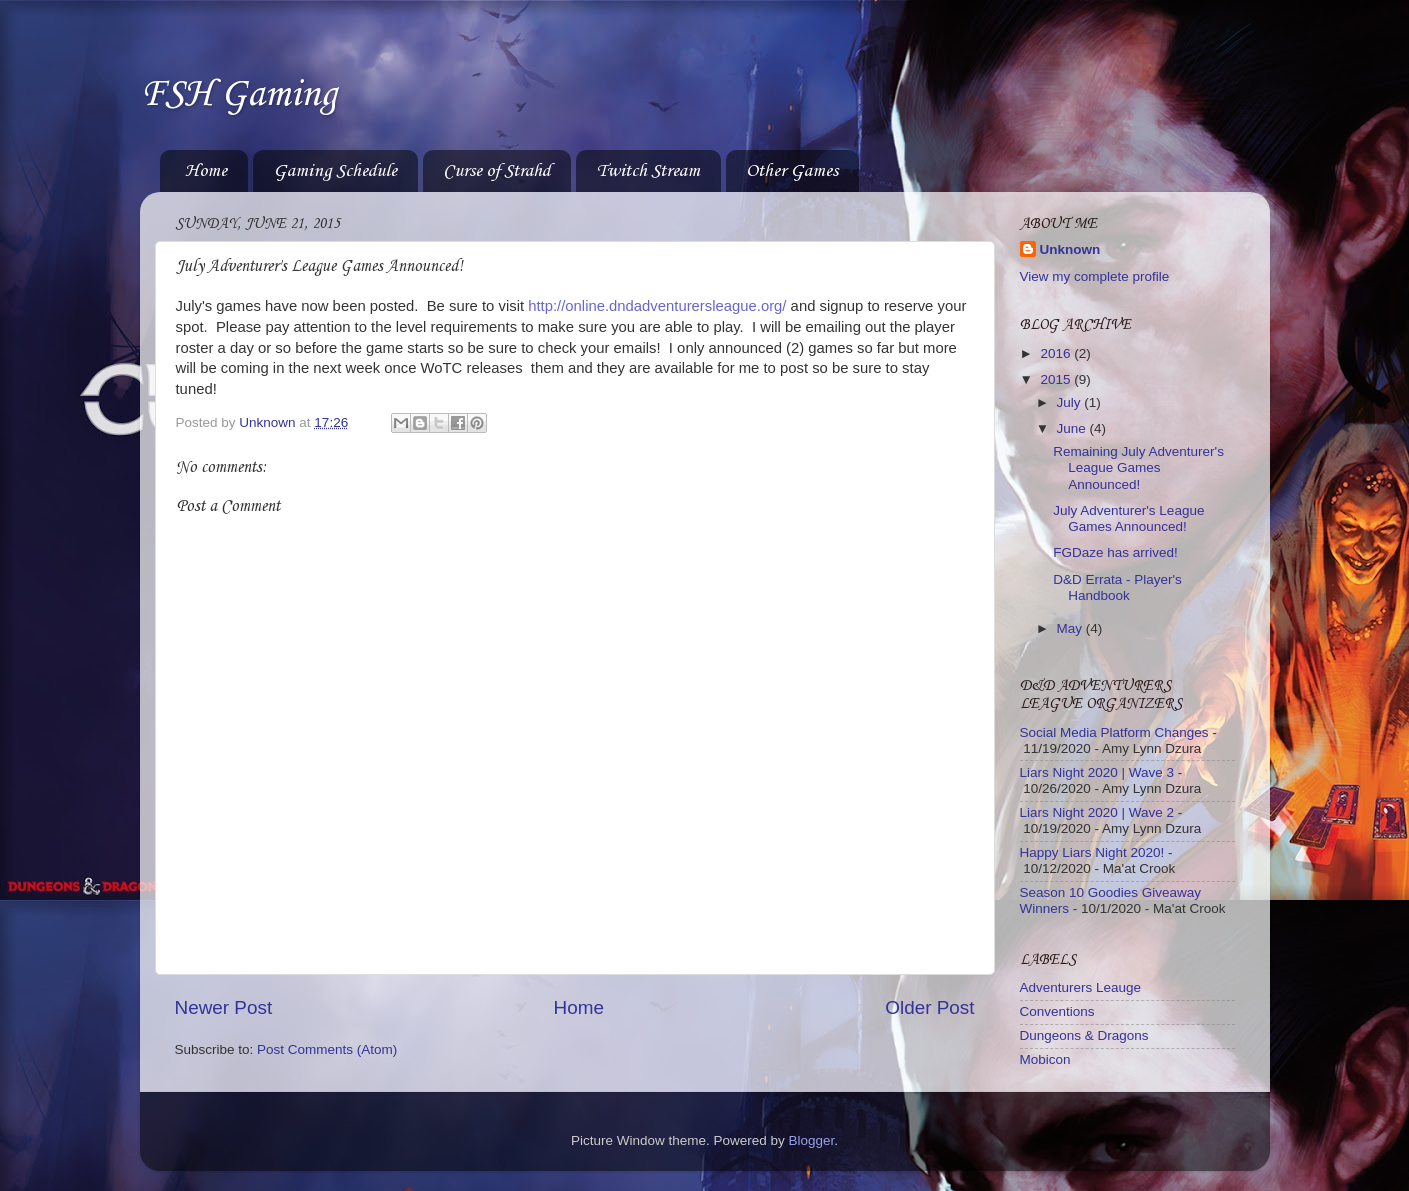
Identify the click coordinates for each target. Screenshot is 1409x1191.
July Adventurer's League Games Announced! (1128, 518)
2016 (1057, 353)
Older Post (929, 1007)
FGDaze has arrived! (1115, 552)
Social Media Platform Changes (1114, 732)
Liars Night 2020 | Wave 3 (1097, 772)
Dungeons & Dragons (1084, 1035)
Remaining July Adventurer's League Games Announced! (1138, 467)
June (1073, 428)
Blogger (812, 1140)
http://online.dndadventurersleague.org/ (657, 306)
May (1071, 628)
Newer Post (224, 1007)
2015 (1057, 379)
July (1071, 402)
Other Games (792, 171)
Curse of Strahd (496, 171)
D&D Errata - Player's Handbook (1117, 587)
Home (206, 171)
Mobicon (1045, 1059)
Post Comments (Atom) (327, 1049)
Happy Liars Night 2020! (1092, 852)
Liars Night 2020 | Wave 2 (1097, 812)
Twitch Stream (648, 171)
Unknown (1070, 249)
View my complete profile (1095, 276)
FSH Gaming (238, 95)
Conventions (1057, 1011)
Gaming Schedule (335, 171)
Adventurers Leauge (1081, 987)
